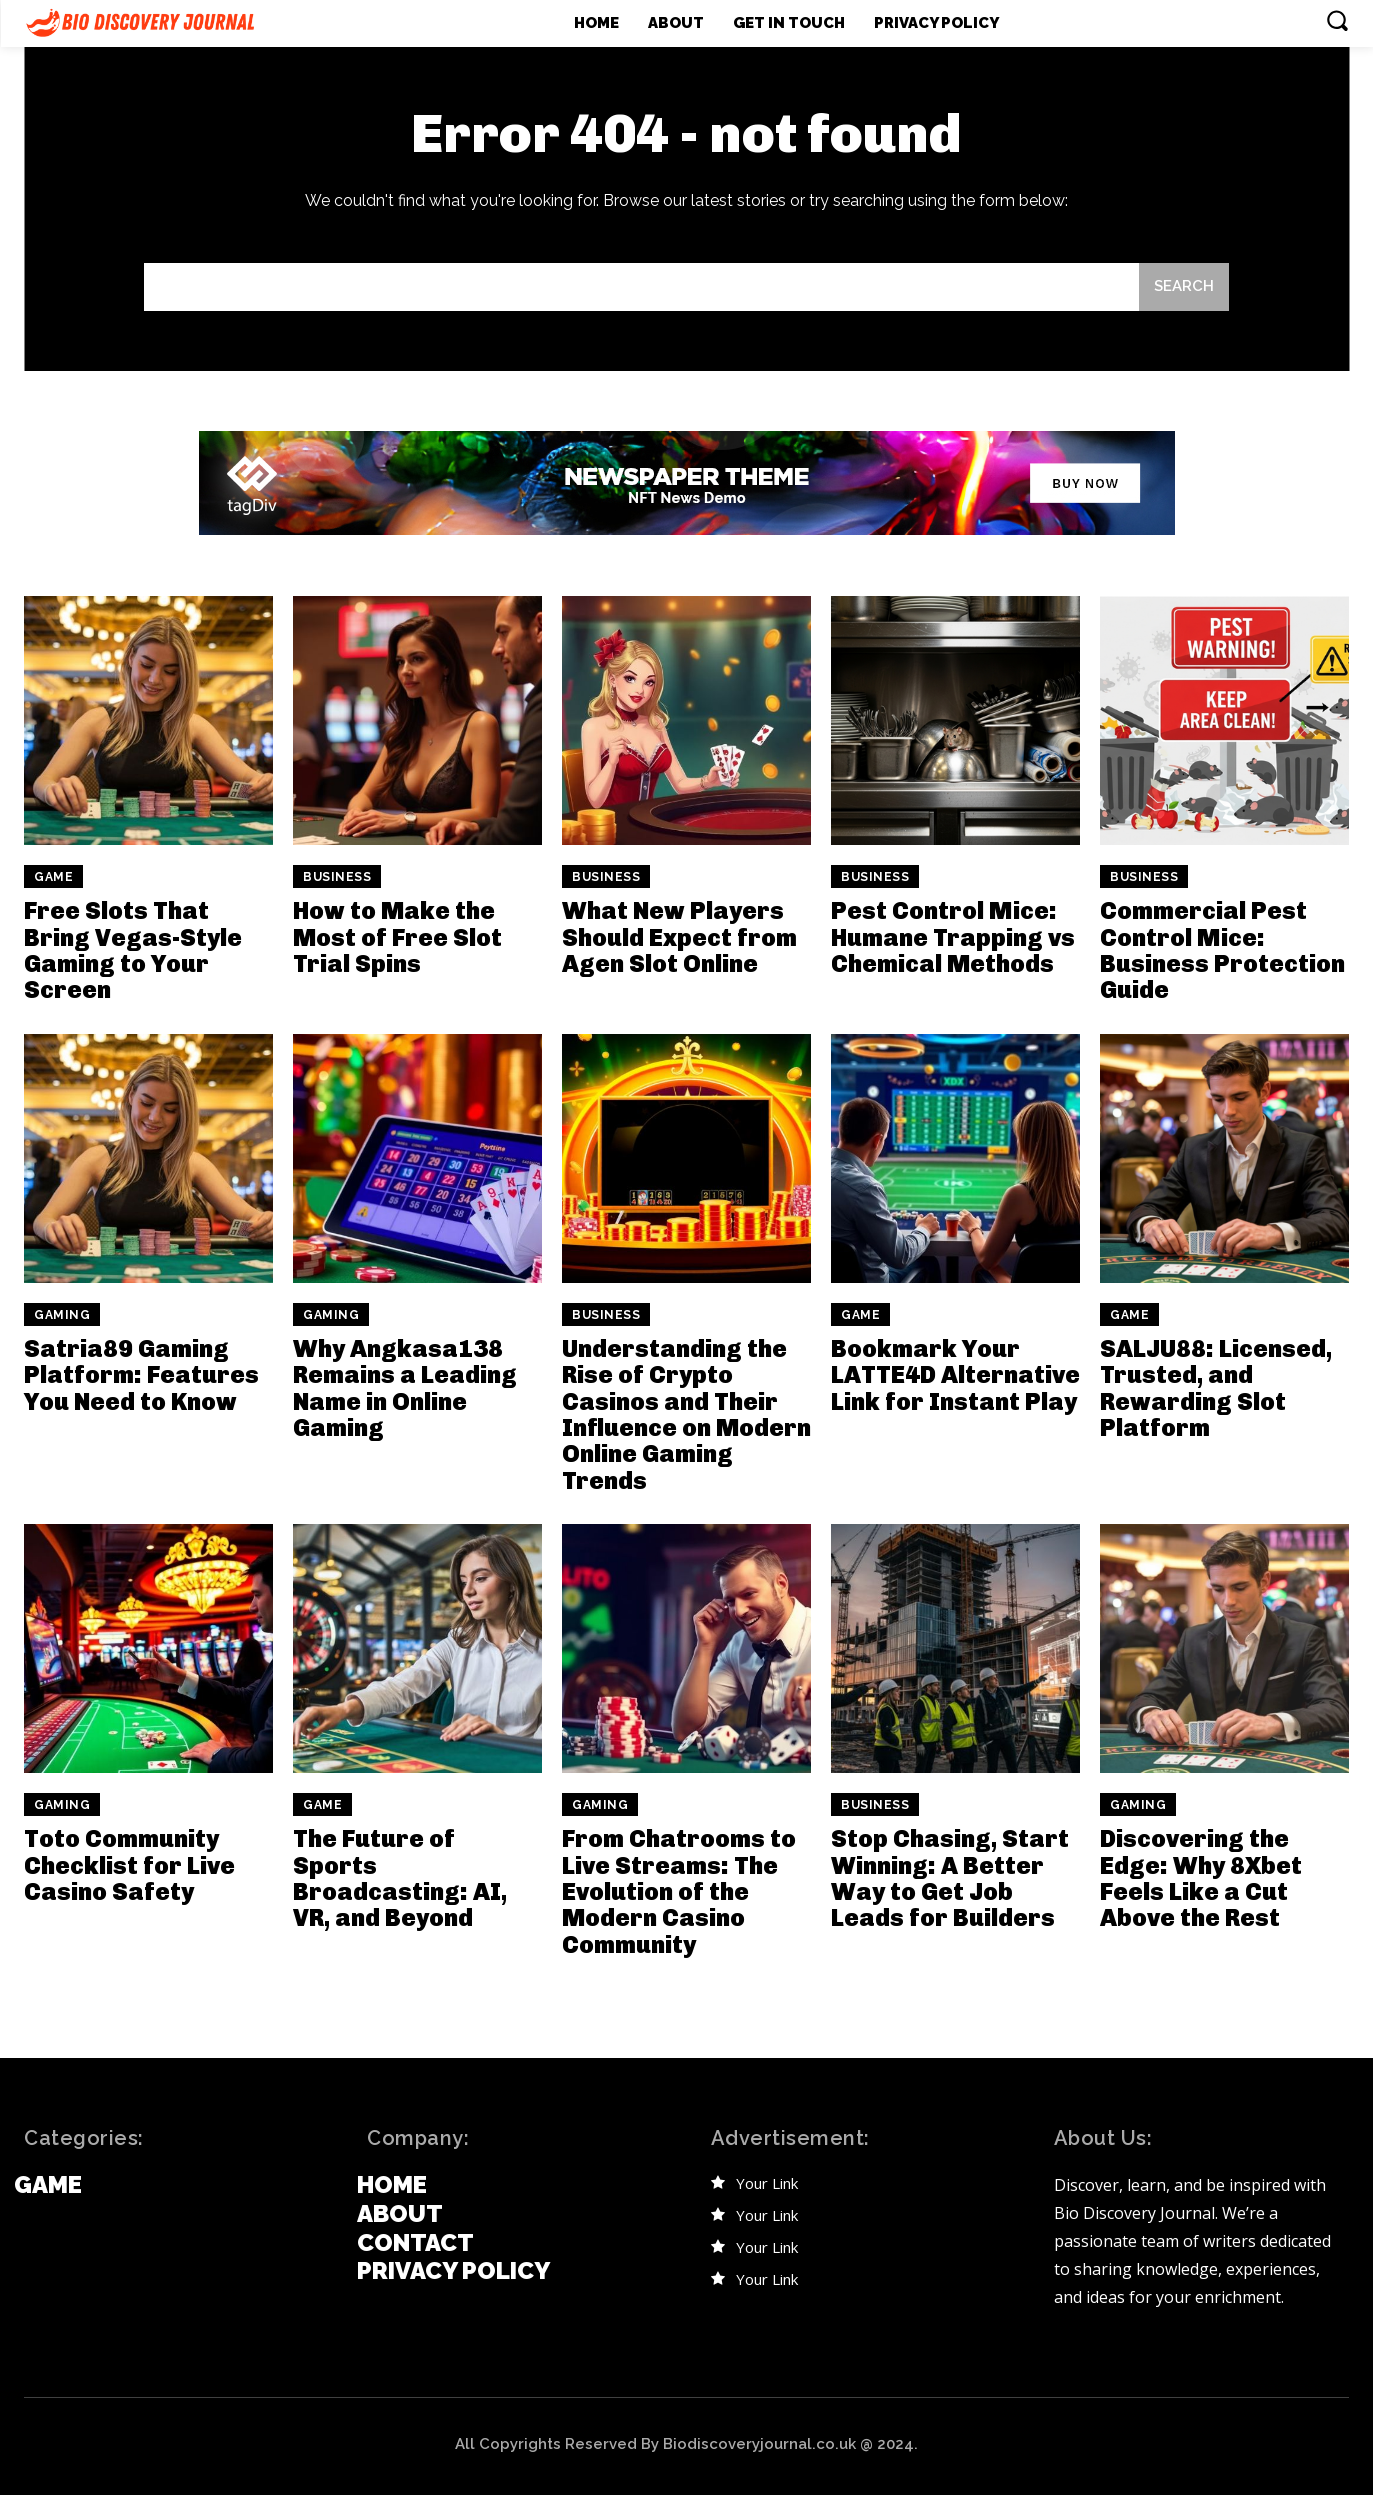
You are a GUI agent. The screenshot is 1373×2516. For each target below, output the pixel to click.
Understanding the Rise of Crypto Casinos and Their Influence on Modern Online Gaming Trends (686, 1414)
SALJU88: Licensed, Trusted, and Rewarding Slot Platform (1216, 1388)
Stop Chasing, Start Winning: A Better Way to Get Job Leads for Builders (950, 1878)
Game (53, 877)
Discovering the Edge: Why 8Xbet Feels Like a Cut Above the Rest (1201, 1878)
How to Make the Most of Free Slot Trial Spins (397, 937)
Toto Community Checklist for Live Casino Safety (129, 1865)
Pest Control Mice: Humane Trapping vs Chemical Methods (953, 937)
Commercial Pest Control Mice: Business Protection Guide (1222, 950)
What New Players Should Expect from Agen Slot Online (679, 937)
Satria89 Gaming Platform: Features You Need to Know (141, 1375)
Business (337, 877)
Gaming (62, 1315)
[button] (1337, 20)
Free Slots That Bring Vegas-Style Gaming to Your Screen (133, 950)
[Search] (1184, 287)
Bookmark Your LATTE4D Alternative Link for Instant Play (955, 1375)
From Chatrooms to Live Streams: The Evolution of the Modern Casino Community (679, 1891)
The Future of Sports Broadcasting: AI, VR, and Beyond (400, 1878)
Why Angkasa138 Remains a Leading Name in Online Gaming (405, 1388)
